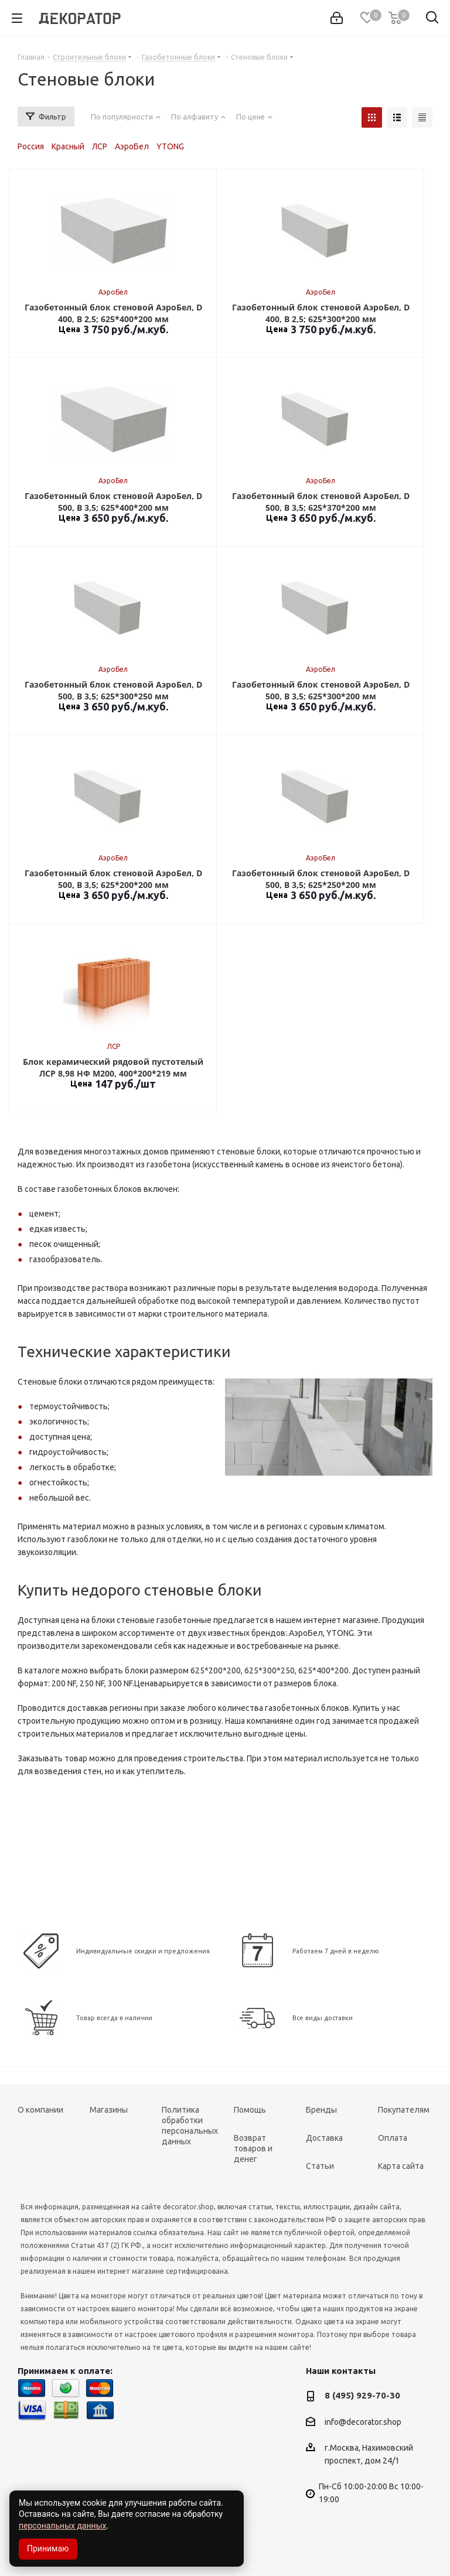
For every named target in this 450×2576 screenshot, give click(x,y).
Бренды (321, 2109)
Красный (68, 146)
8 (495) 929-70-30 (362, 2395)
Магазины (109, 2109)
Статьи (320, 2166)
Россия (31, 146)
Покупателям (403, 2109)
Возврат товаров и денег (253, 2148)
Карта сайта (401, 2166)
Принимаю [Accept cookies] (48, 2548)
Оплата (392, 2138)
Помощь (250, 2109)
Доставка (324, 2138)
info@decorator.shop (363, 2422)
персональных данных (62, 2525)
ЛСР (99, 146)
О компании (40, 2109)
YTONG (170, 146)
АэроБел (132, 146)
